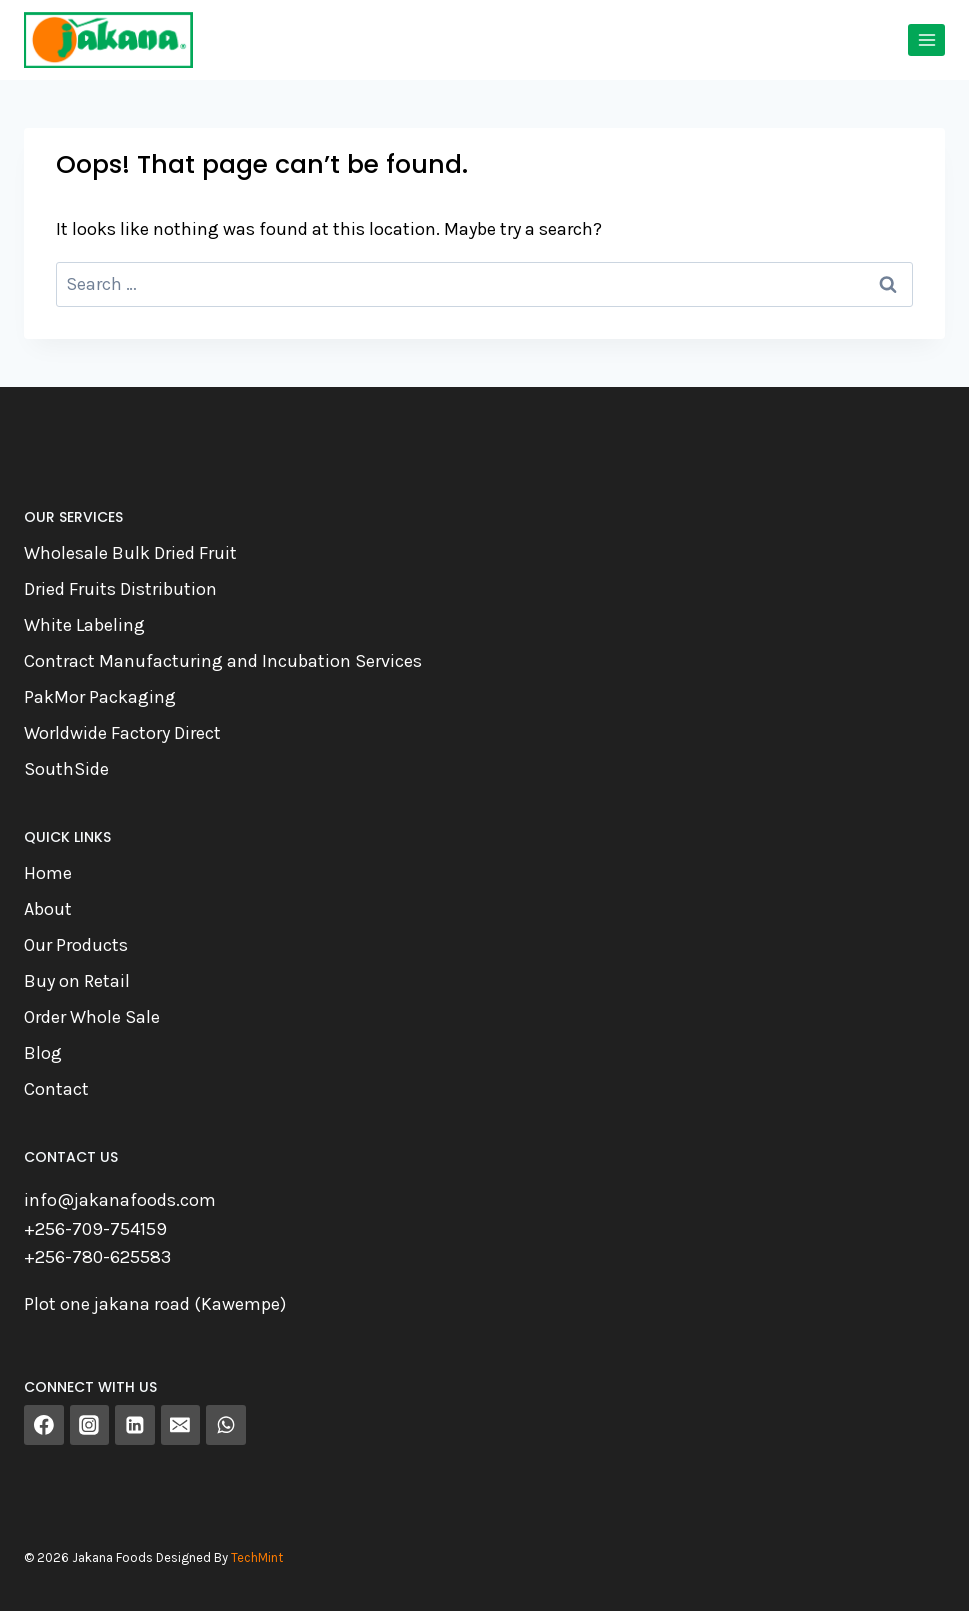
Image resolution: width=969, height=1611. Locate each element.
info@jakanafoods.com (120, 1200)
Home (48, 873)
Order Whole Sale (92, 1017)
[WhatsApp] (226, 1425)
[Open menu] (926, 39)
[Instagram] (90, 1425)
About (48, 909)
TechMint (257, 1557)
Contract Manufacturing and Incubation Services (223, 661)
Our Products (76, 945)
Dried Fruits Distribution (120, 589)
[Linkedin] (135, 1425)
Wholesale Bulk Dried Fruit (130, 553)
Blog (43, 1053)
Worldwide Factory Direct (122, 733)
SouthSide (66, 769)
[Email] (181, 1425)
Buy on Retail (77, 981)
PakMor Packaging (100, 697)
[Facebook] (44, 1425)
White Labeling (84, 625)
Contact (56, 1089)
